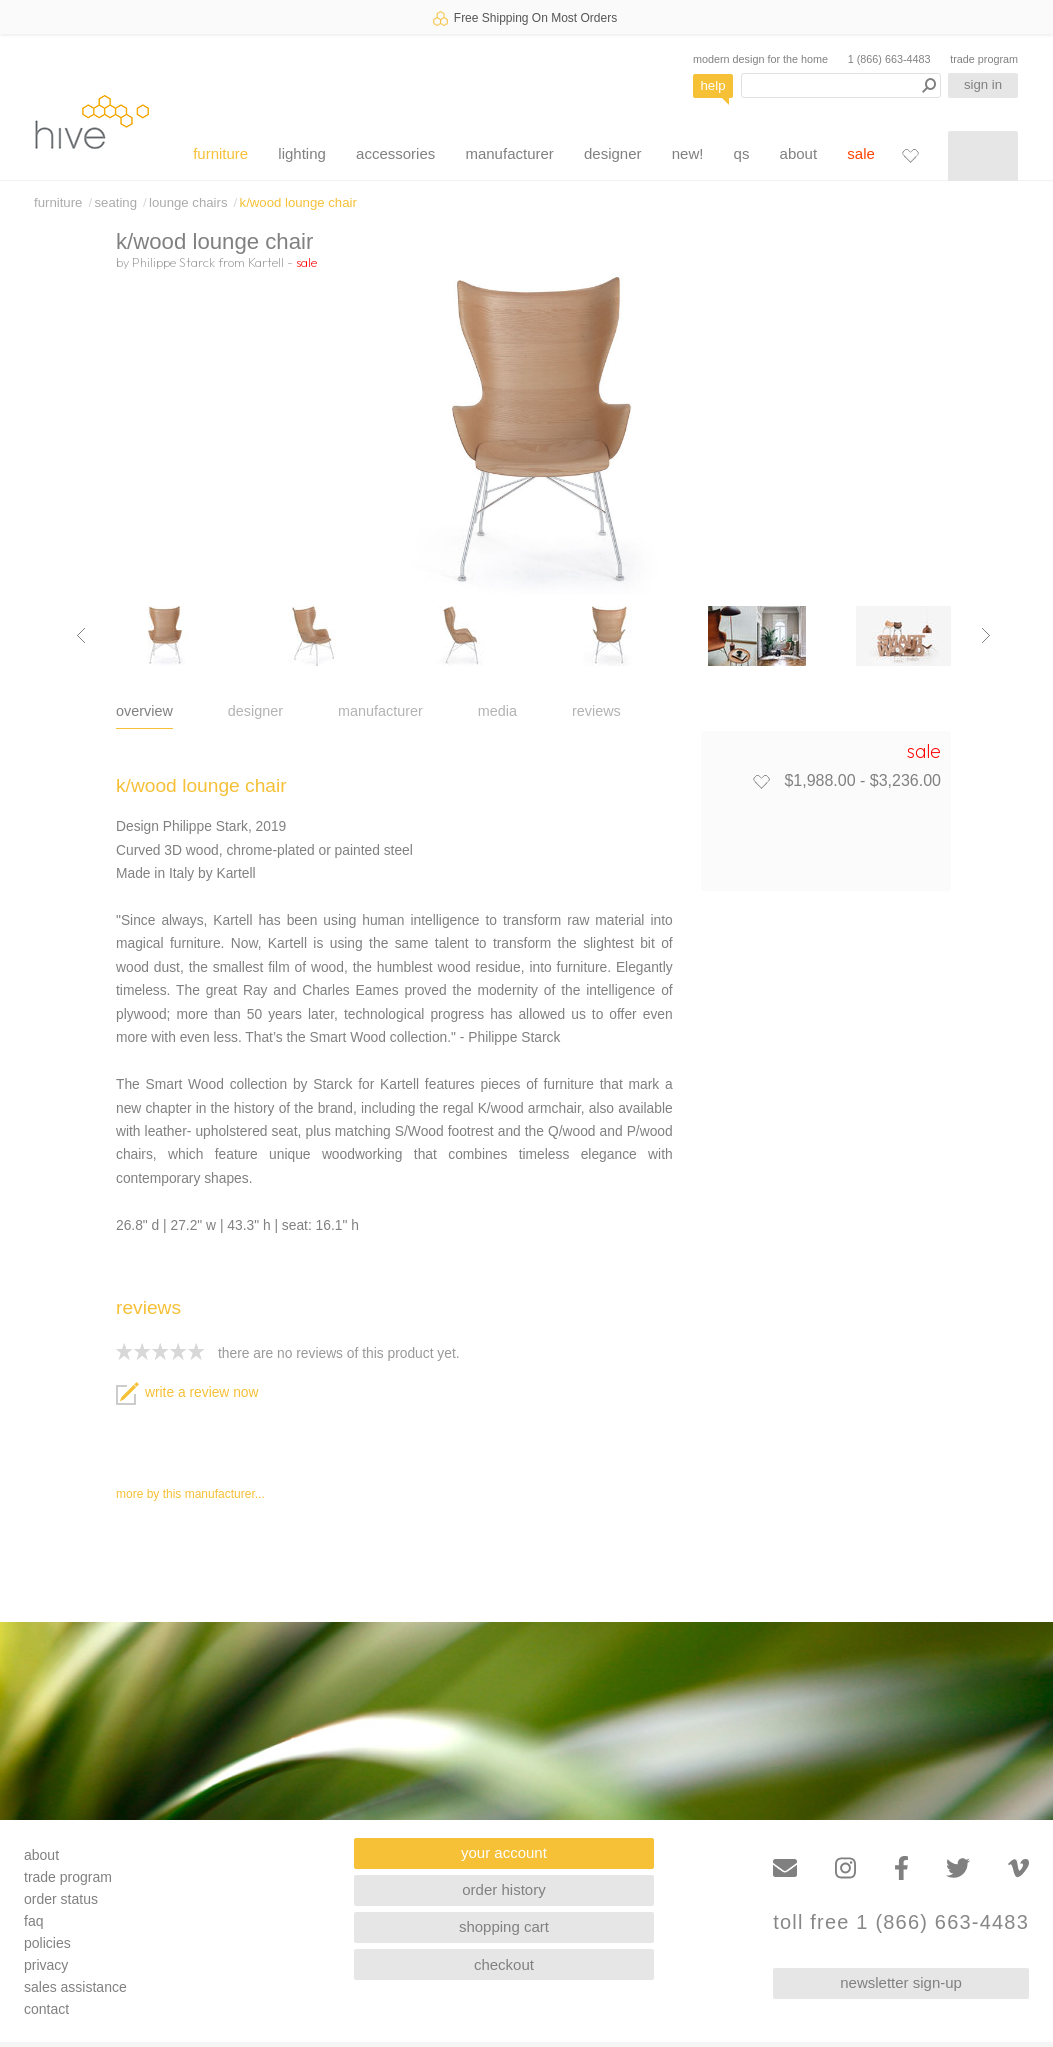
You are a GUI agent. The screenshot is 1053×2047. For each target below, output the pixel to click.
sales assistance (75, 1987)
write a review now (187, 1392)
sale (861, 153)
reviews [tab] (596, 711)
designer (613, 153)
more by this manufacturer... (190, 1494)
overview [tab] (144, 711)
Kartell (266, 262)
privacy (46, 1965)
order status (61, 1899)
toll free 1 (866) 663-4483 (901, 1922)
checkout (504, 1964)
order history (503, 1889)
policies (47, 1943)
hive (92, 121)
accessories (395, 153)
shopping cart (504, 1926)
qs (742, 153)
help (713, 85)
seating (115, 202)
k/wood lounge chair (298, 202)
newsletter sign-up (901, 1982)
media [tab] (497, 711)
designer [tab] (255, 711)
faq (33, 1921)
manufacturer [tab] (380, 711)
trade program (984, 59)
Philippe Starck (173, 262)
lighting (302, 153)
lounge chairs (188, 202)
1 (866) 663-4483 (889, 59)
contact (46, 2009)
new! (688, 153)
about (799, 153)
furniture (220, 153)
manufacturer (509, 153)
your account (504, 1852)
